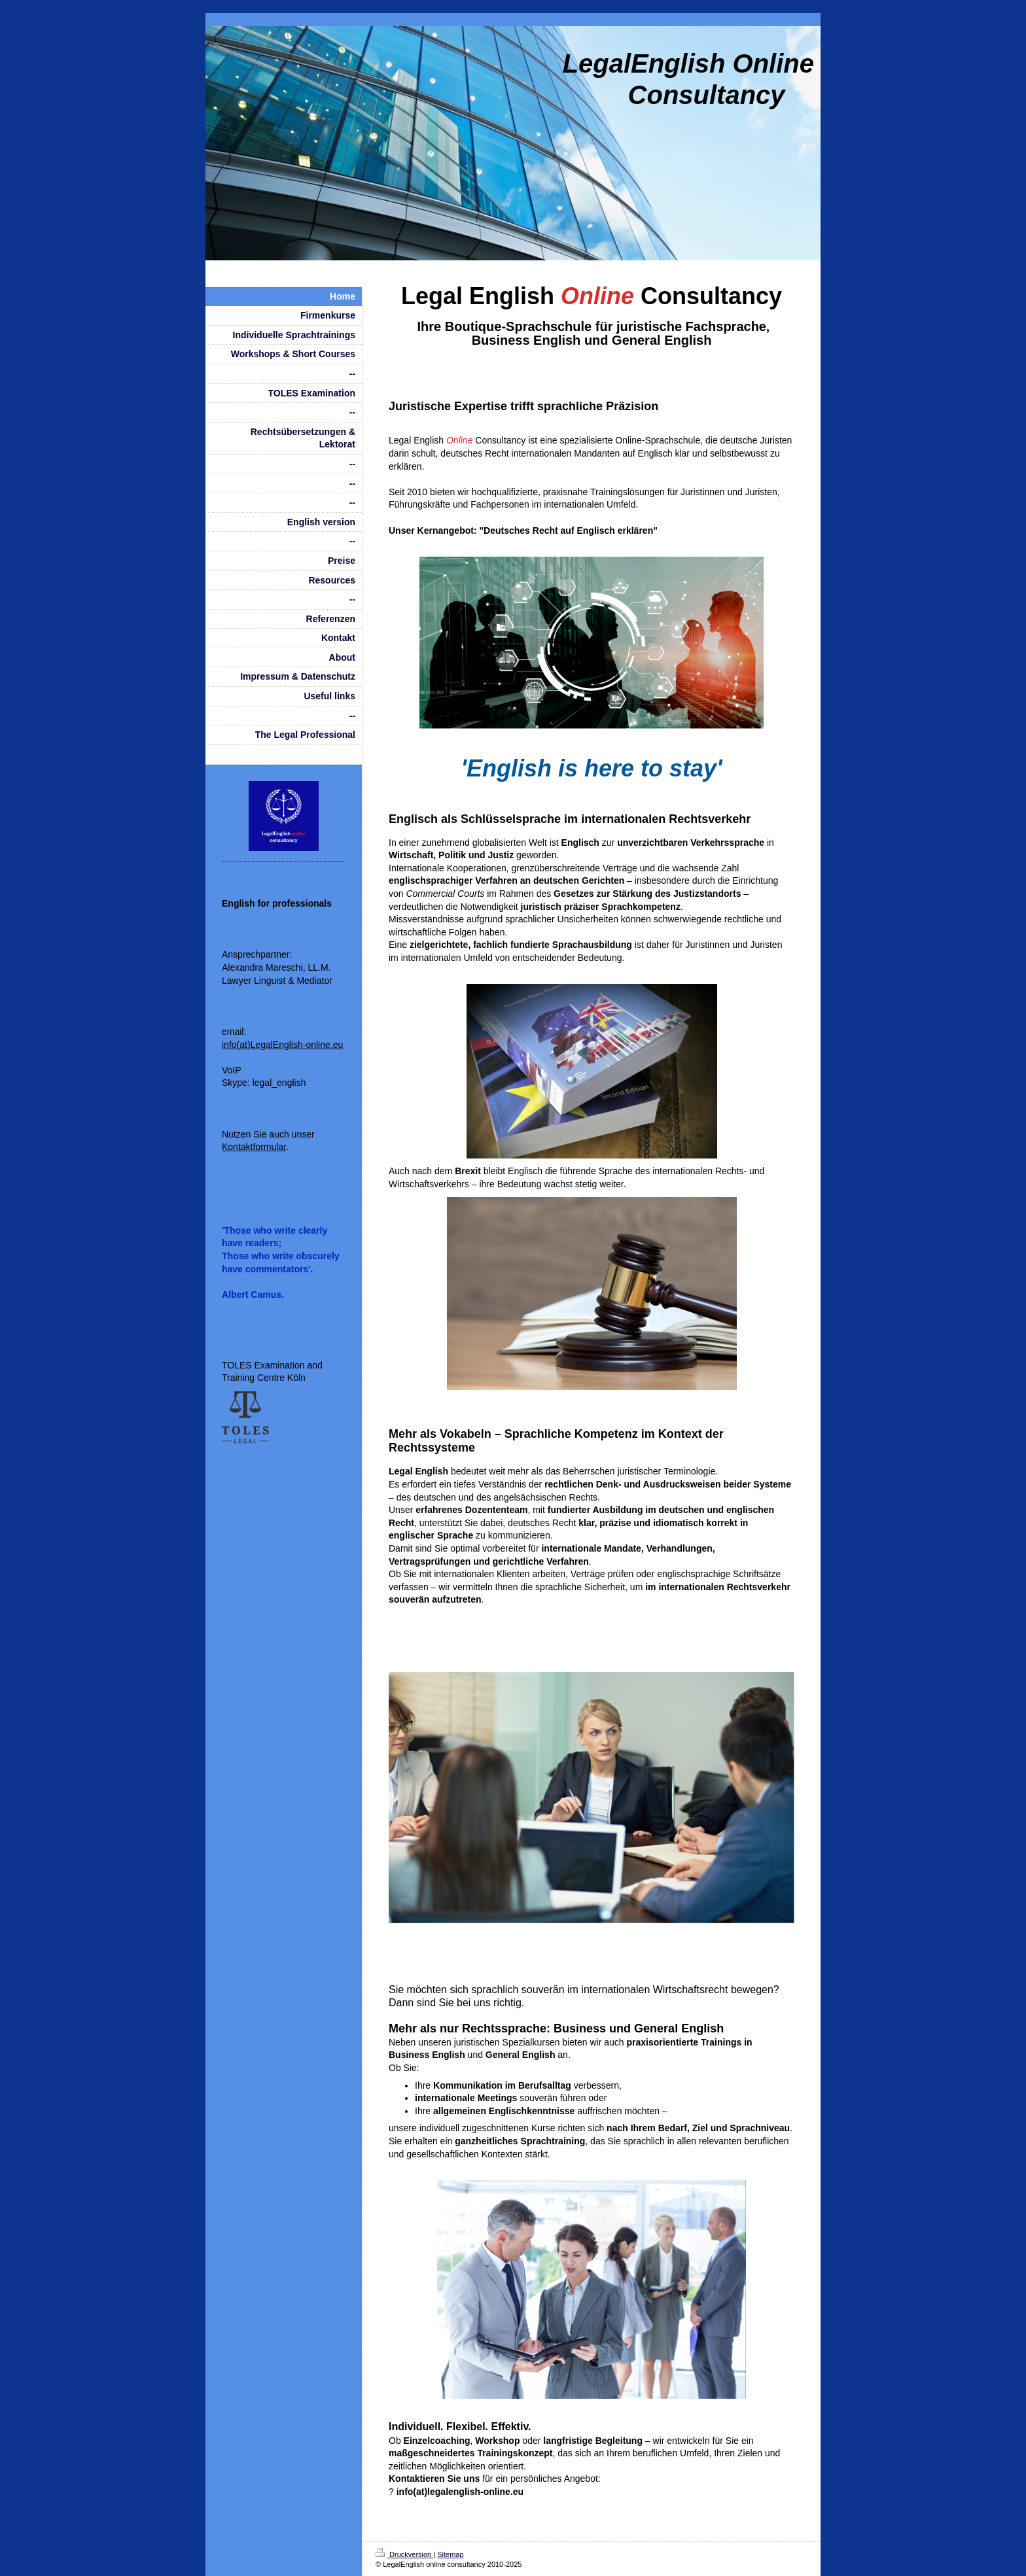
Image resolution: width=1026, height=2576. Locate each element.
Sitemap (450, 2554)
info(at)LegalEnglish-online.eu (282, 1044)
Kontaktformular (254, 1146)
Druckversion (404, 2554)
